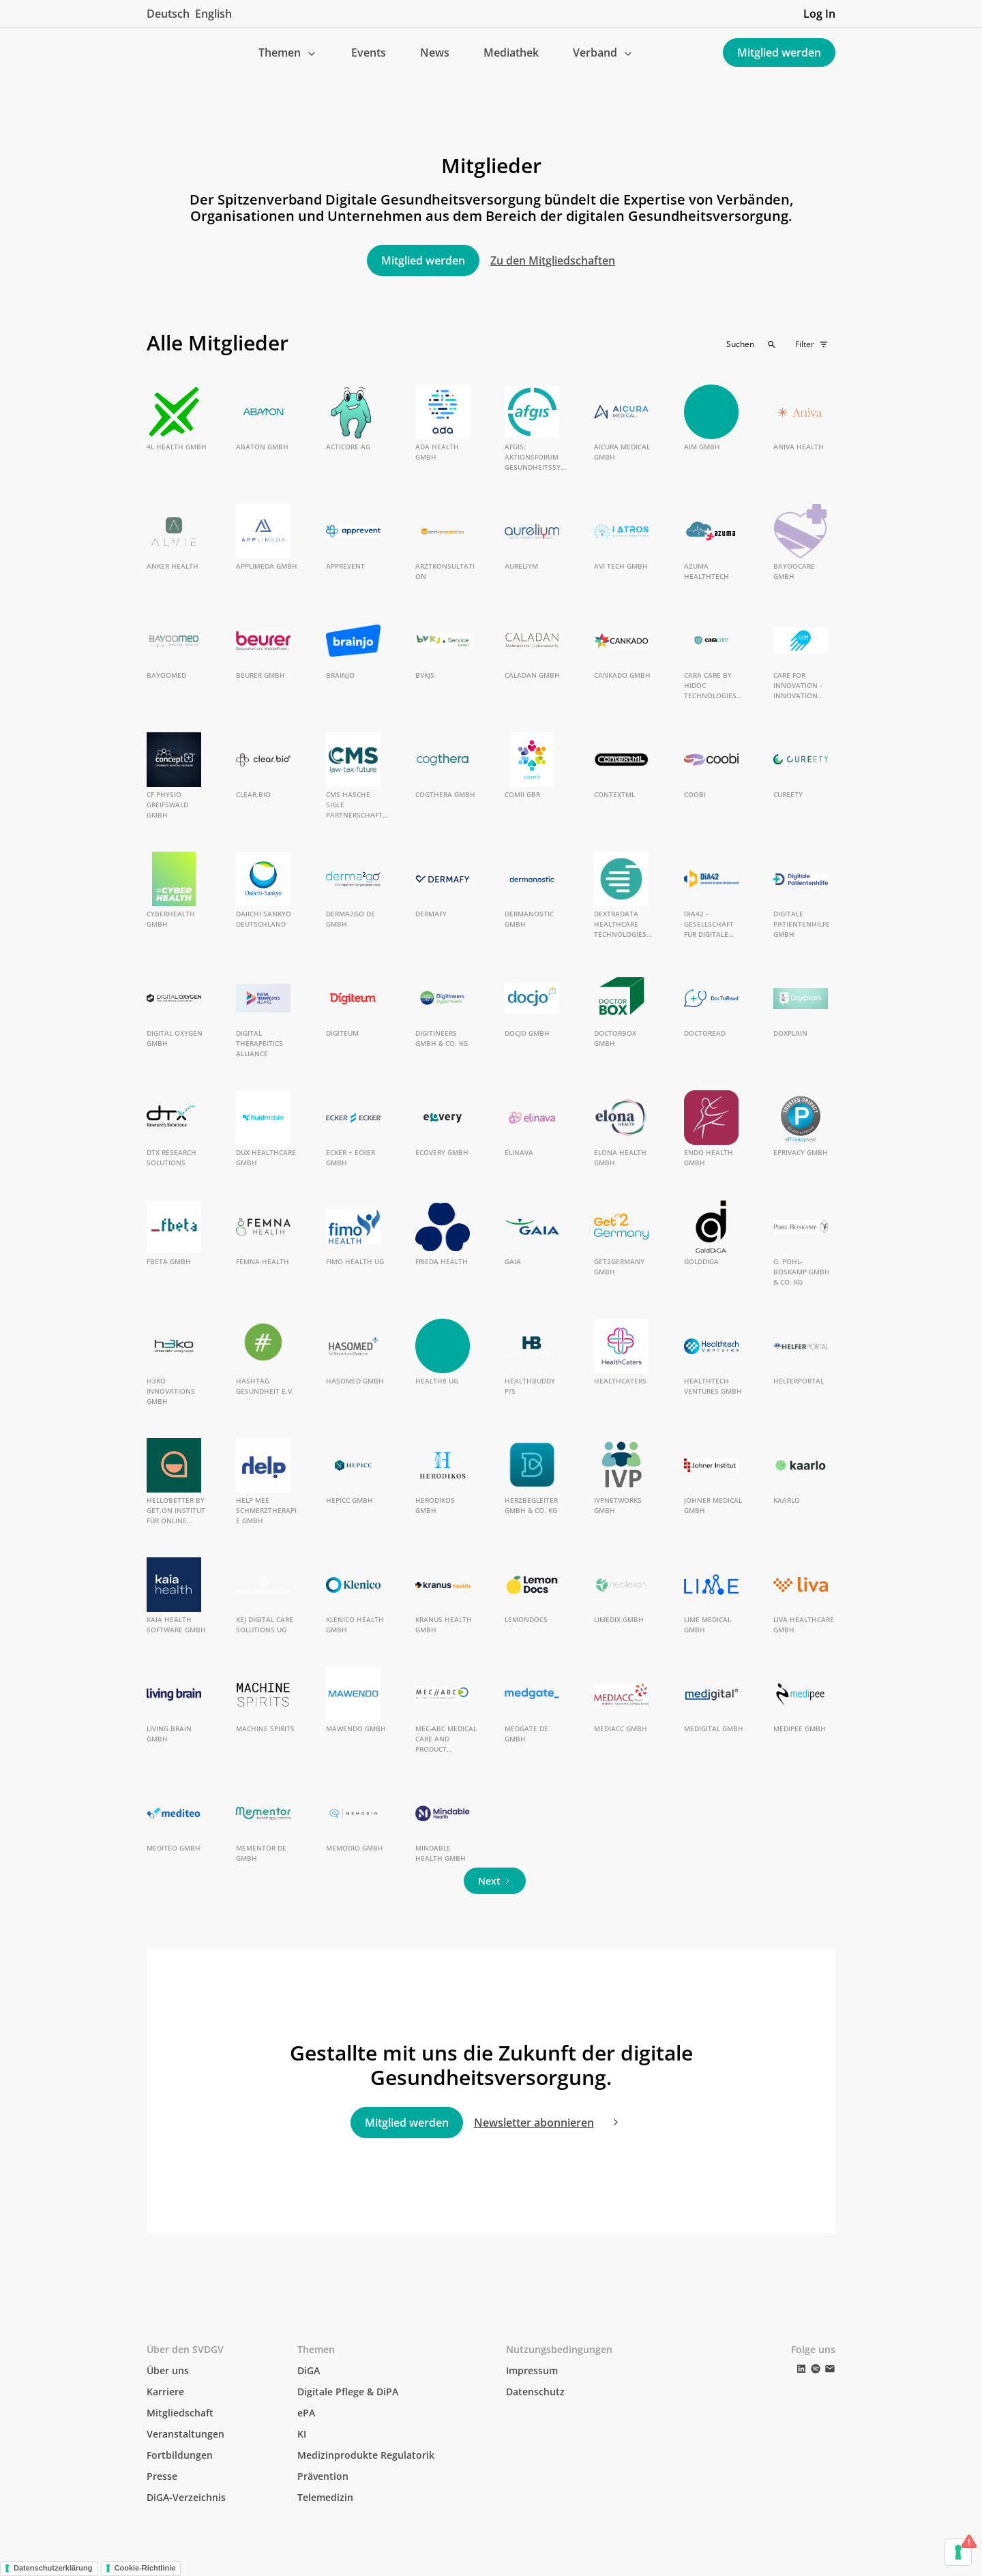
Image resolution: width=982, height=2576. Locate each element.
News (434, 52)
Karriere (165, 2391)
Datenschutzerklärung (53, 2568)
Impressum (532, 2370)
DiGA (308, 2370)
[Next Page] (495, 1881)
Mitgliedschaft (180, 2412)
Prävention (322, 2476)
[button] (287, 52)
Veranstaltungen (185, 2433)
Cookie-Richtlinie (145, 2568)
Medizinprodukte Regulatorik (365, 2454)
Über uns (168, 2370)
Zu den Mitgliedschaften (552, 260)
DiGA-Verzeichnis (186, 2497)
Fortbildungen (180, 2454)
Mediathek (511, 52)
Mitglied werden (779, 52)
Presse (162, 2476)
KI (301, 2433)
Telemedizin (325, 2497)
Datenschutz (535, 2391)
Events (368, 52)
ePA (306, 2412)
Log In (819, 13)
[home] (157, 52)
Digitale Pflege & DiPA (347, 2391)
